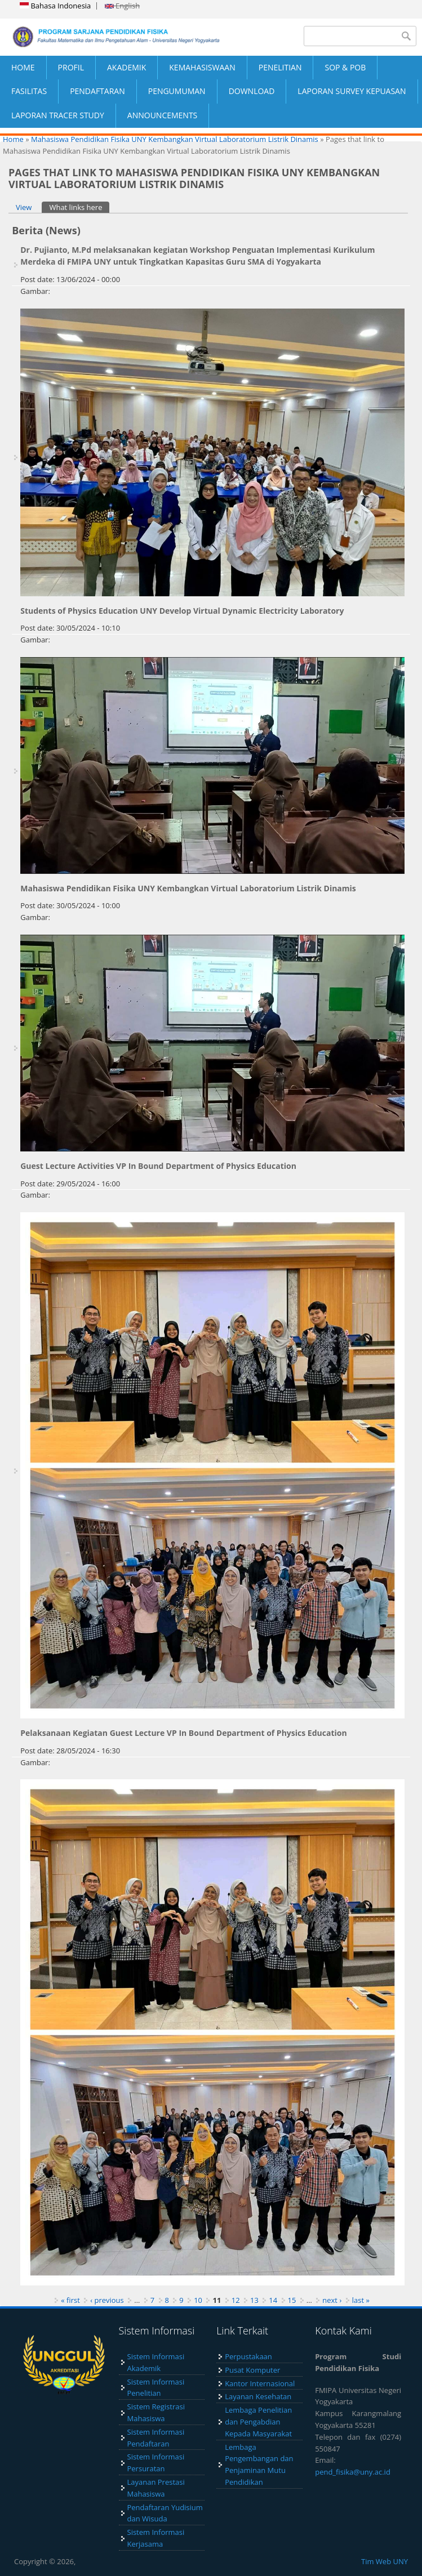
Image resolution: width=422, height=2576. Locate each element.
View (24, 207)
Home (13, 139)
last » (361, 2300)
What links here (79, 207)
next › (331, 2300)
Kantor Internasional (260, 2383)
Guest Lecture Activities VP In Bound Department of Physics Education (158, 1165)
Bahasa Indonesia (55, 6)
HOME (23, 67)
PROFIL (71, 67)
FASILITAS (29, 91)
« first (70, 2300)
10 (198, 2300)
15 (292, 2300)
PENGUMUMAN (177, 91)
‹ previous (107, 2300)
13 (254, 2300)
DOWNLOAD (252, 91)
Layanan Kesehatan (258, 2396)
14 (273, 2300)
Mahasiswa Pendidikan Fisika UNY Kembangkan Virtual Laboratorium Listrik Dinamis (174, 139)
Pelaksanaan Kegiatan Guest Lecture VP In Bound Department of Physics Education (183, 1732)
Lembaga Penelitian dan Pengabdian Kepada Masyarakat (258, 2422)
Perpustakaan (248, 2356)
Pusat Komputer (252, 2370)
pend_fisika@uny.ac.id (352, 2472)
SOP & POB (345, 67)
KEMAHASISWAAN (202, 67)
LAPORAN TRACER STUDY (57, 115)
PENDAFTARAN (97, 91)
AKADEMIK (126, 67)
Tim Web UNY (384, 2561)
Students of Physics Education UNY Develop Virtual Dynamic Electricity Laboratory (182, 610)
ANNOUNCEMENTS (162, 115)
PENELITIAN (280, 67)
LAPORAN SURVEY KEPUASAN (351, 91)
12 (236, 2300)
